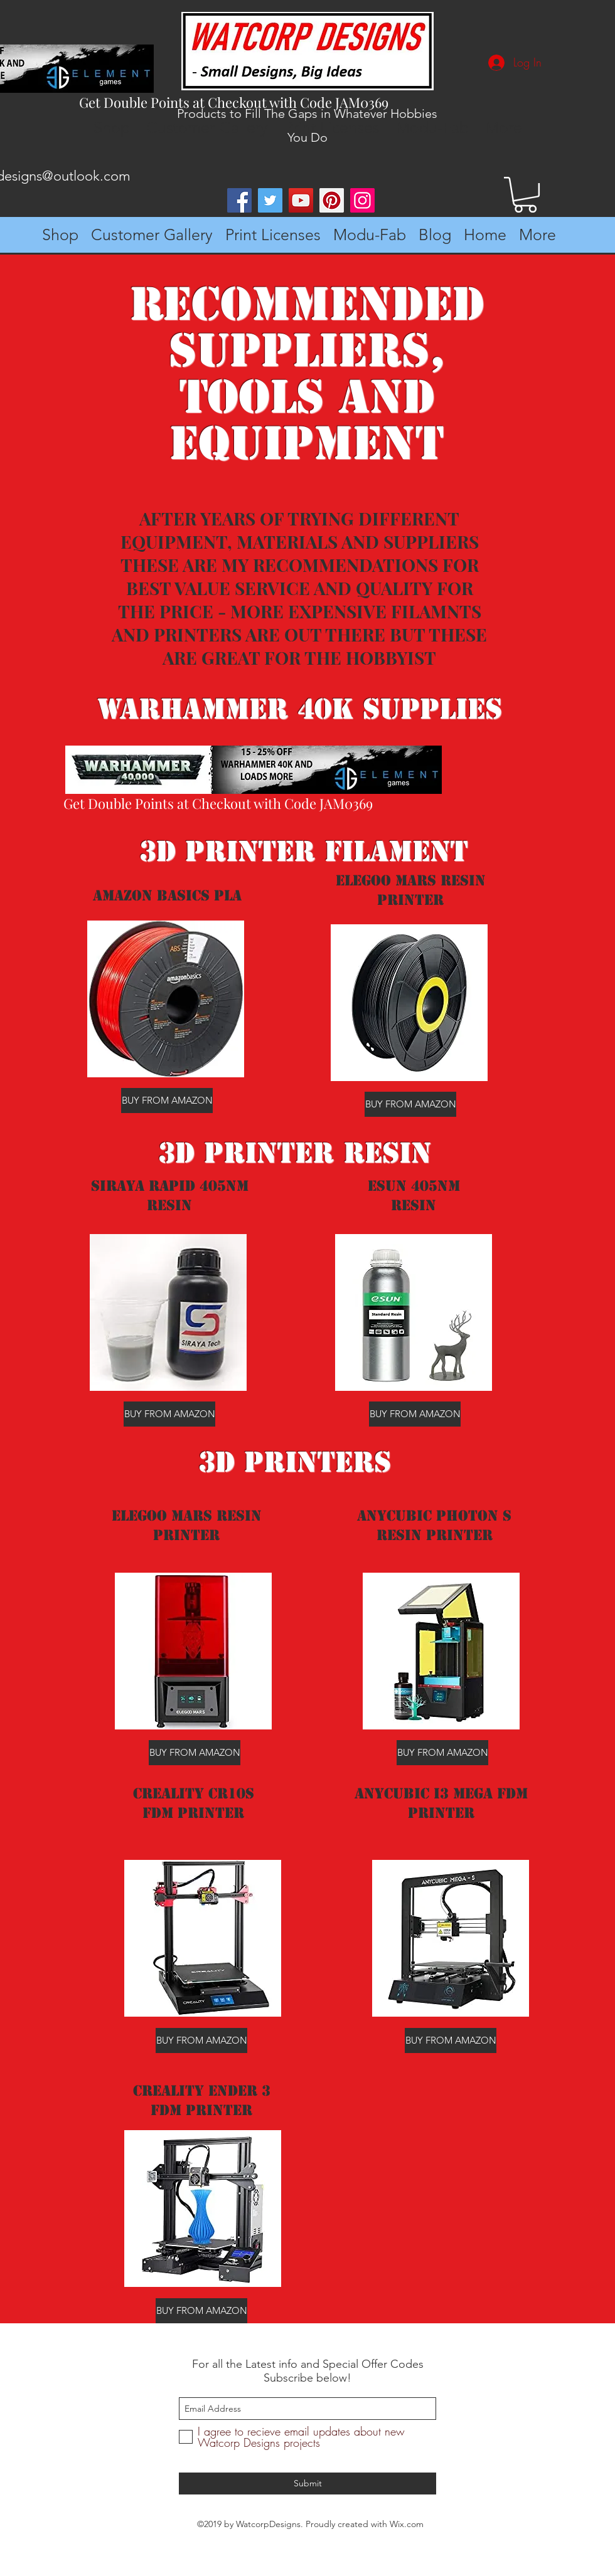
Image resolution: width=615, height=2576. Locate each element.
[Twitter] (270, 200)
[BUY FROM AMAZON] (167, 1100)
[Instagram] (362, 200)
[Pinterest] (331, 200)
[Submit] (307, 2483)
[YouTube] (301, 200)
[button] (525, 195)
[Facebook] (239, 200)
